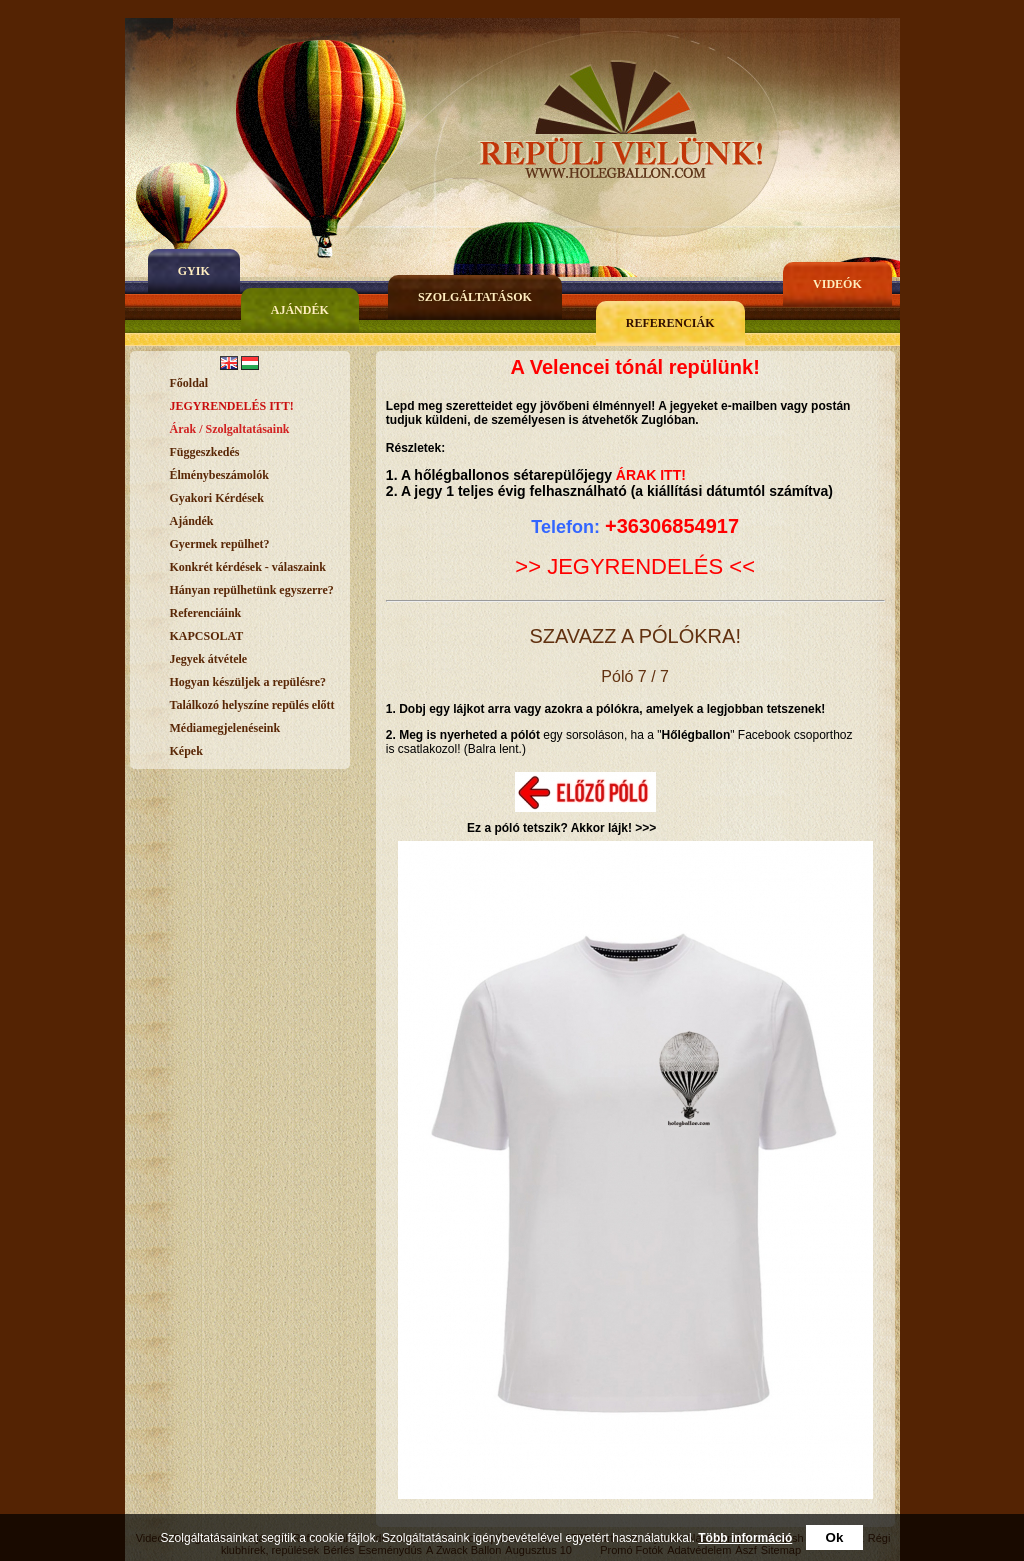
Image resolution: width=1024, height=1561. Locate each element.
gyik (194, 271)
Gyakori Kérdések (217, 498)
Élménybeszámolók (219, 475)
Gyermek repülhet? (220, 544)
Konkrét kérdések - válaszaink (248, 567)
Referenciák (670, 323)
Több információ (745, 1538)
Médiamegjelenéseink (225, 728)
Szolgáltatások (475, 297)
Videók (837, 284)
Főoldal (189, 383)
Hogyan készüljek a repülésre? (248, 682)
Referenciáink (206, 613)
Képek (186, 751)
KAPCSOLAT (207, 636)
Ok (835, 1537)
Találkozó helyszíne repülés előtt (252, 705)
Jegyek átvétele (209, 659)
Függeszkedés (205, 452)
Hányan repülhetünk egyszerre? (252, 590)
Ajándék (300, 310)
